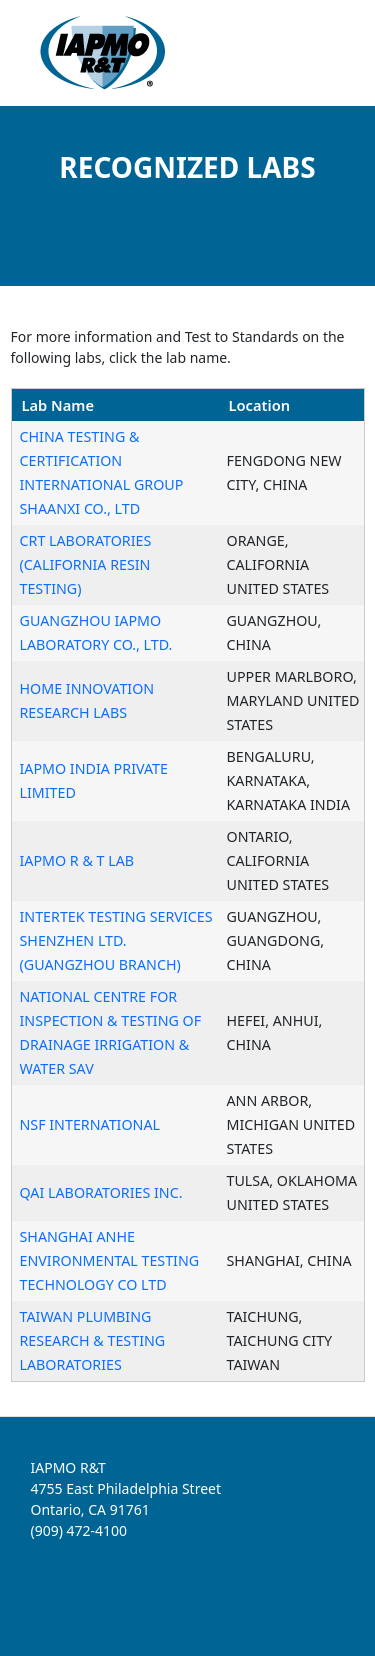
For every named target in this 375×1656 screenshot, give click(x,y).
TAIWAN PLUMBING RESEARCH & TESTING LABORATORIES (93, 1340)
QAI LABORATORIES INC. (101, 1192)
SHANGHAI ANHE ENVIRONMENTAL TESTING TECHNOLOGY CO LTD (110, 1260)
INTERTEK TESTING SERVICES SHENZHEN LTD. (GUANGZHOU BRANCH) (116, 940)
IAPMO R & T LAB (77, 860)
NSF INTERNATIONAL (90, 1124)
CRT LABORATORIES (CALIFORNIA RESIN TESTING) (86, 564)
